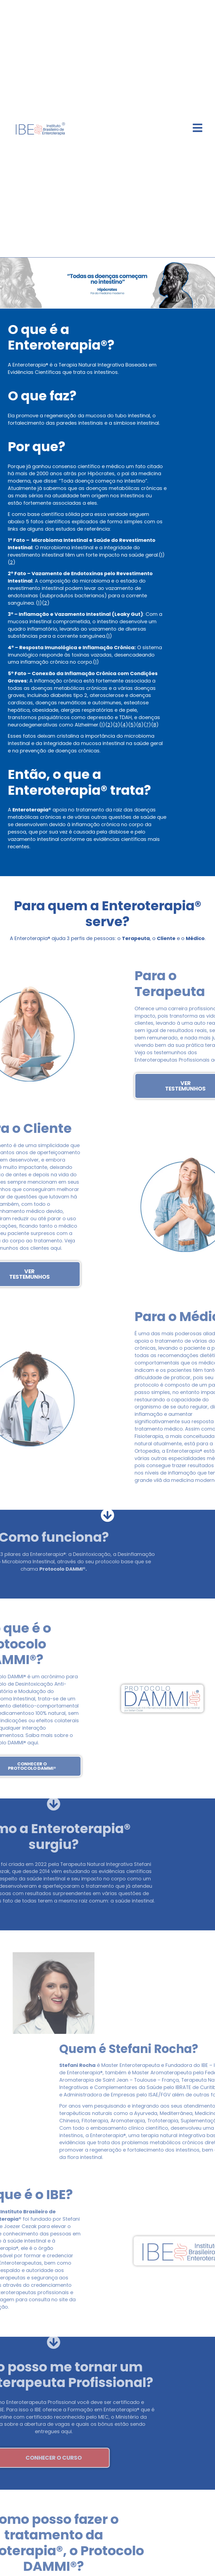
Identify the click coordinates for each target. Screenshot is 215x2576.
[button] (6, 283)
